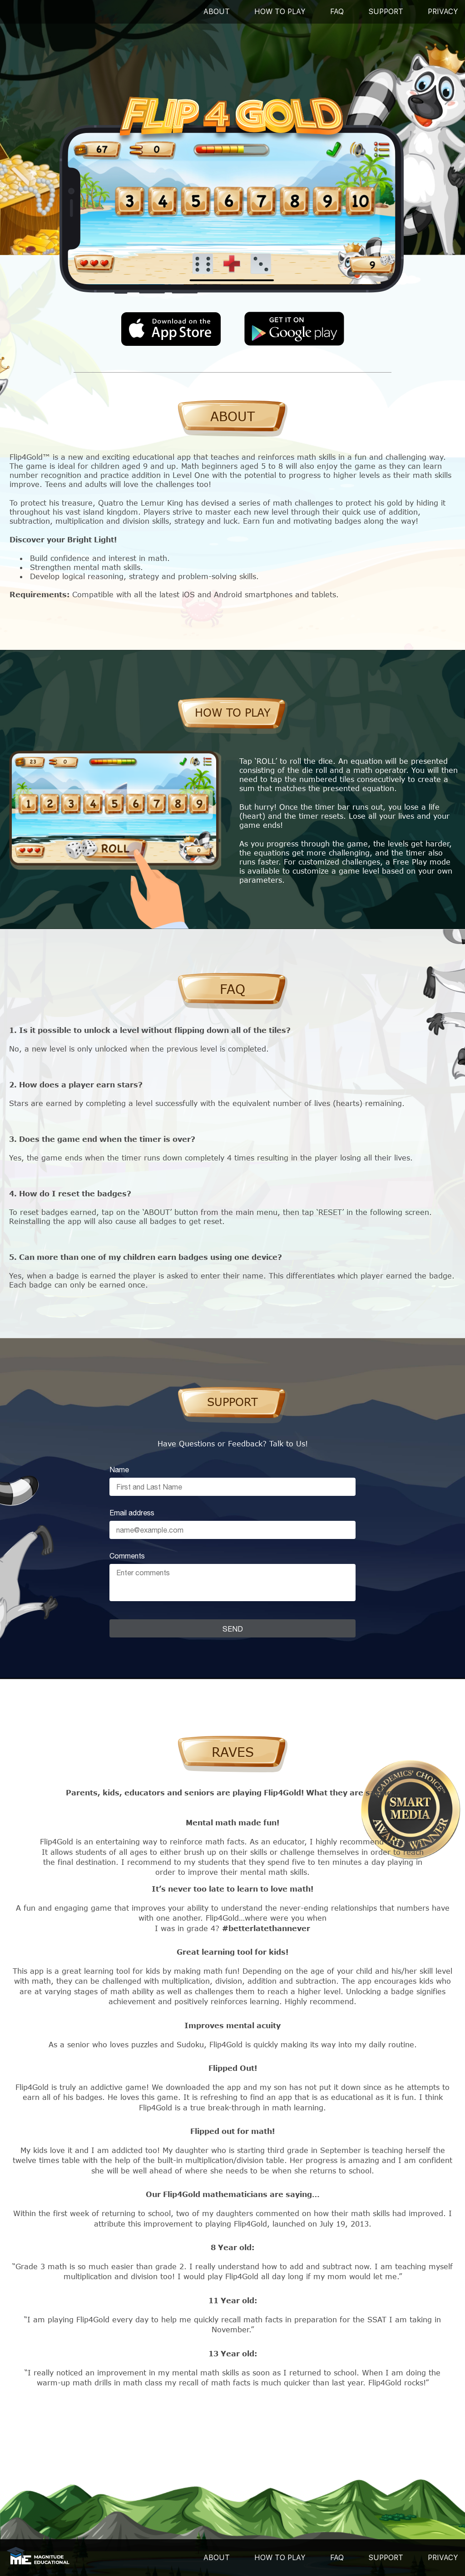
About (216, 11)
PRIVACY (443, 11)
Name (119, 1469)
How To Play (280, 11)
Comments (127, 1556)
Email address (131, 1513)
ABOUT (216, 2557)
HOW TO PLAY (280, 2557)
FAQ (337, 11)
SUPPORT (385, 11)
